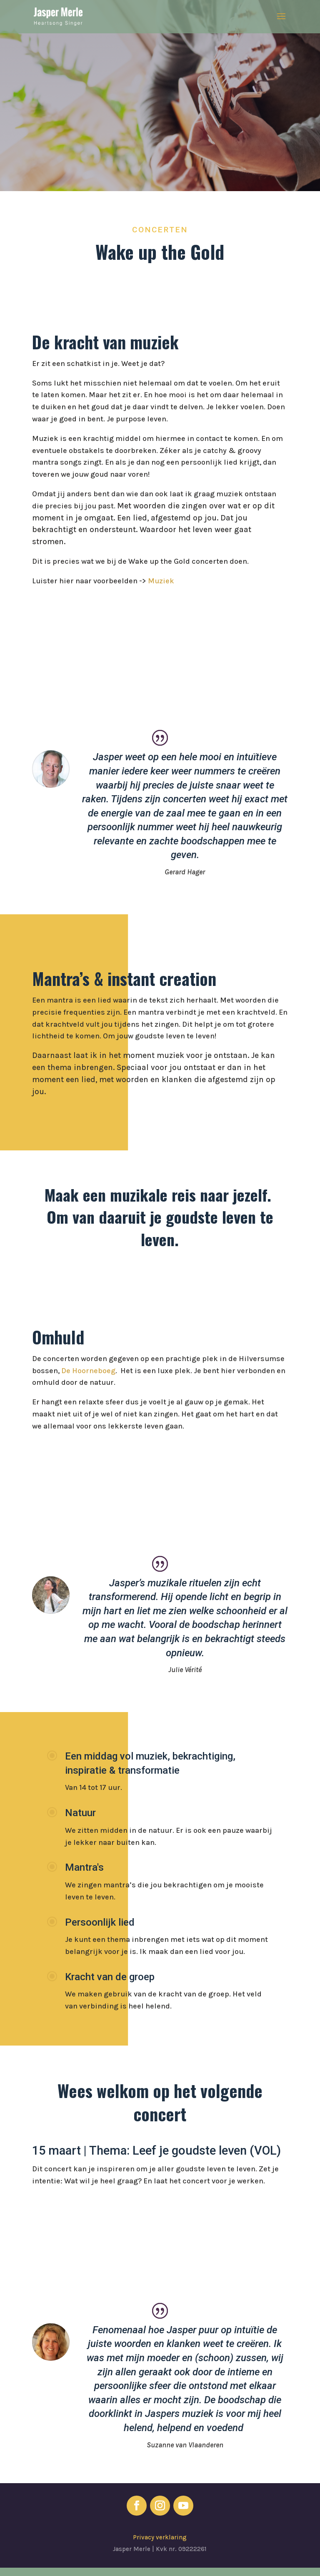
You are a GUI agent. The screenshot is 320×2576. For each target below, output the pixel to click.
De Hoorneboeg (88, 1370)
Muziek (161, 580)
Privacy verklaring (160, 2537)
